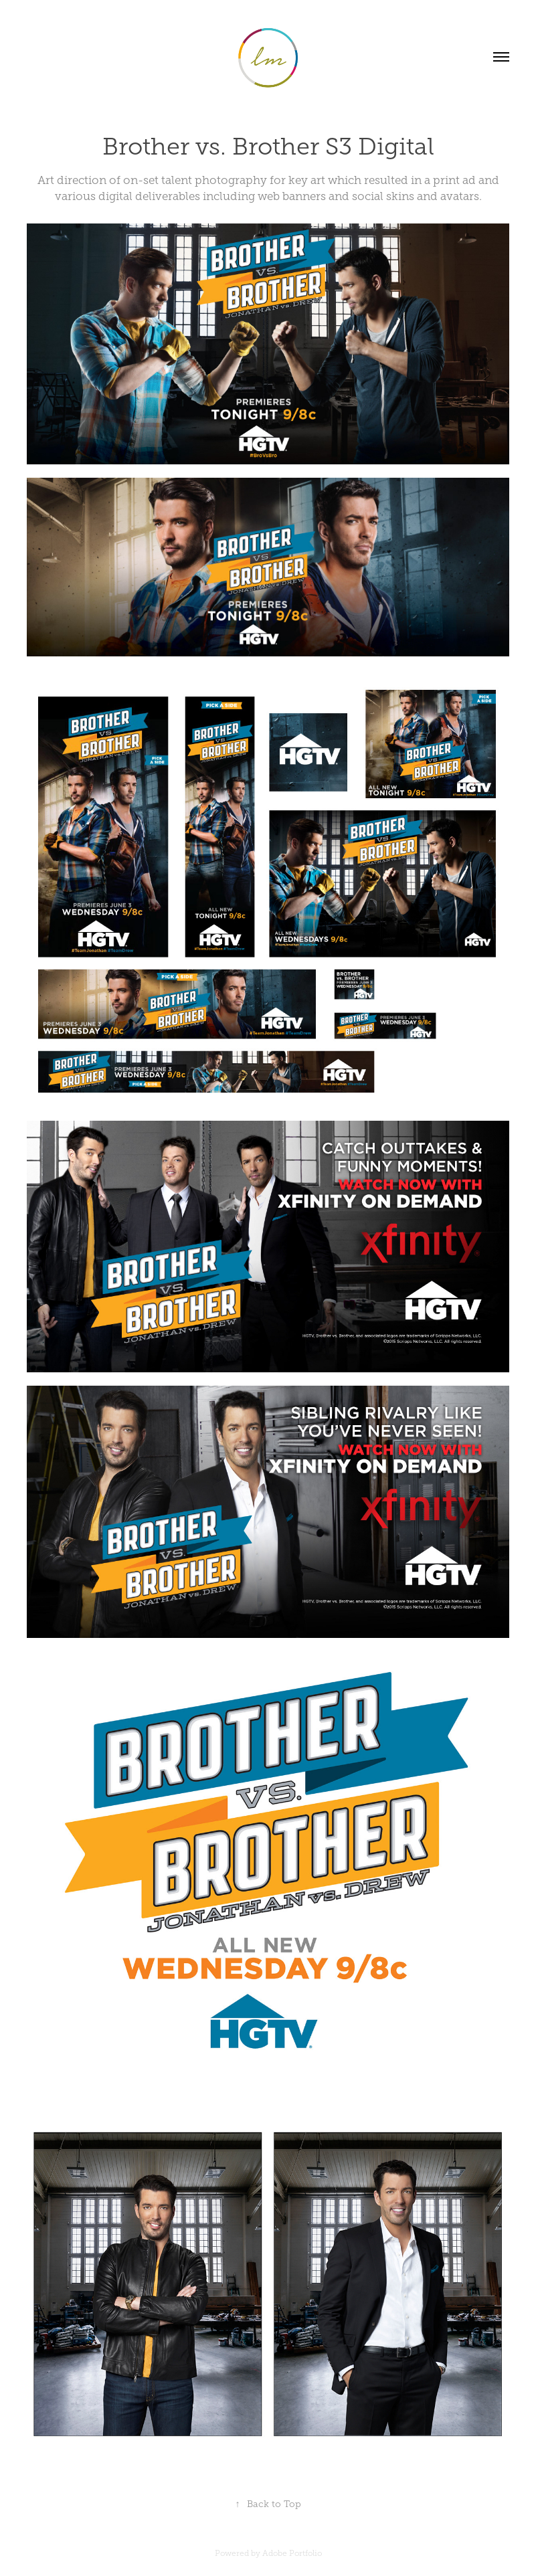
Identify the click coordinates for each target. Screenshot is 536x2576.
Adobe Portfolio (292, 2553)
